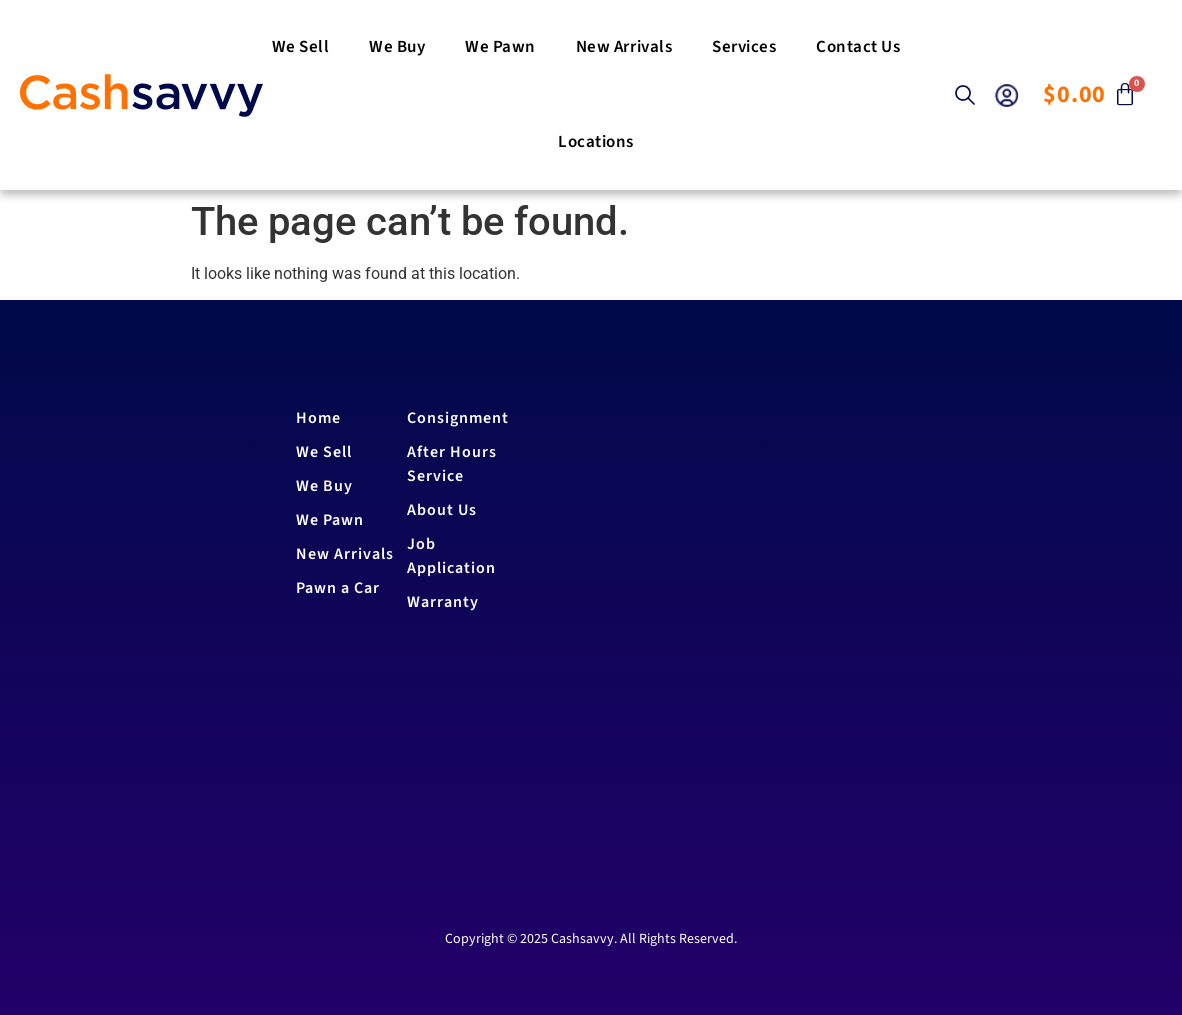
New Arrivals (624, 47)
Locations (596, 142)
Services (744, 47)
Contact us (858, 47)
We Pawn (500, 47)
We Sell (301, 47)
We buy (397, 47)
